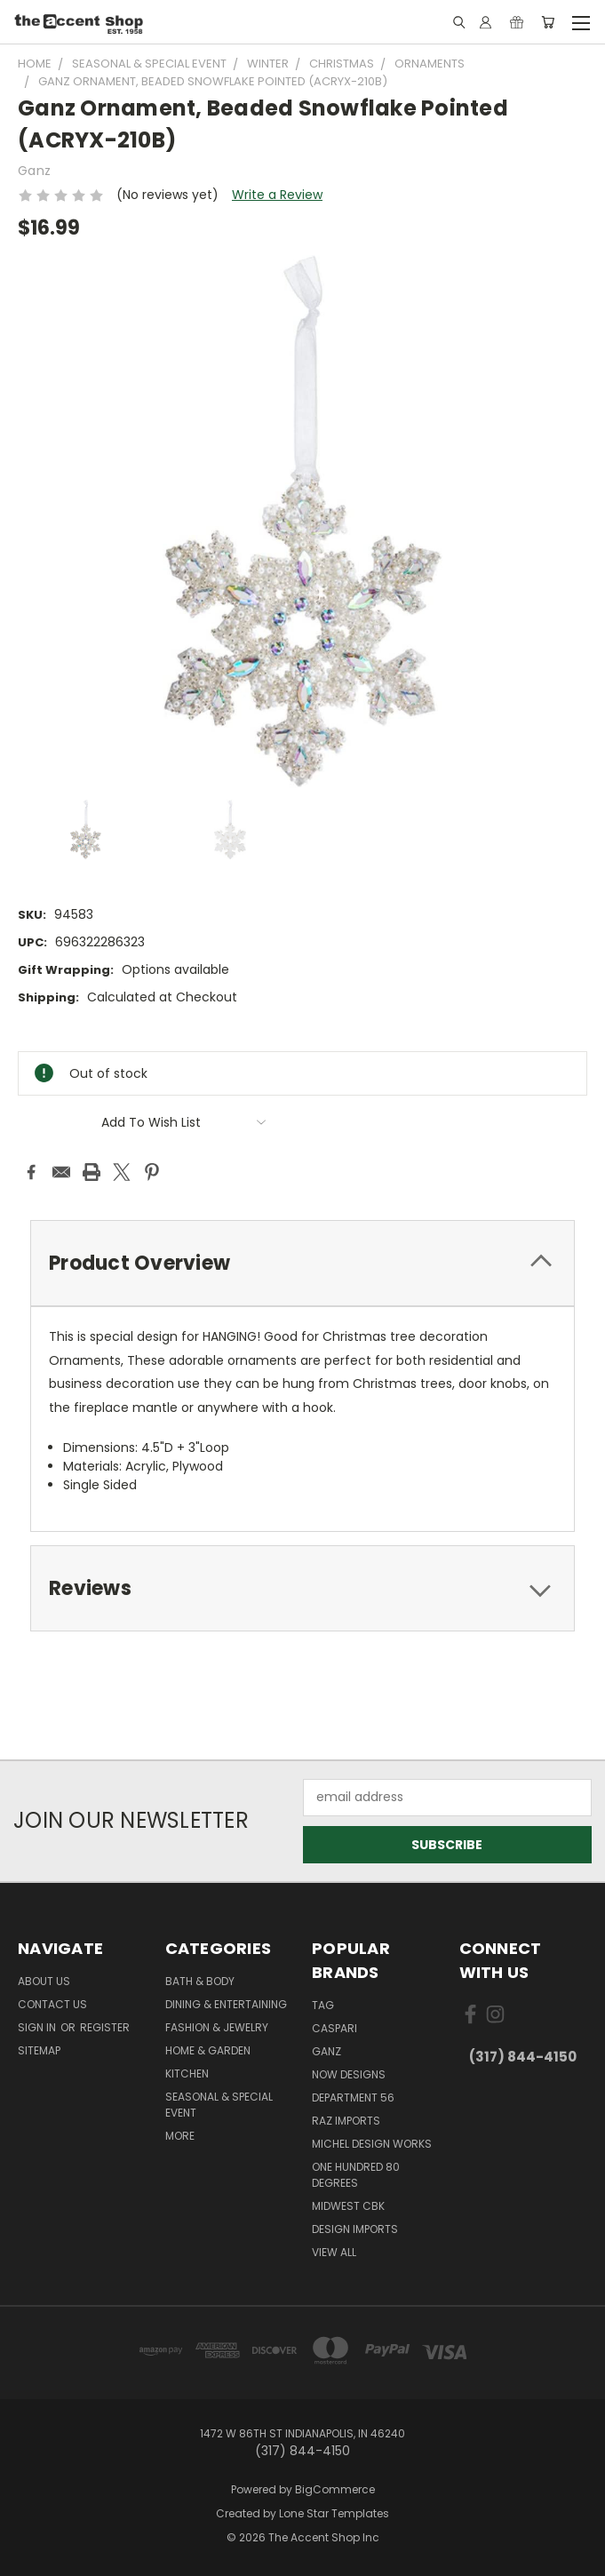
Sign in (38, 2027)
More (180, 2135)
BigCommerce (335, 2489)
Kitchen (187, 2073)
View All (334, 2252)
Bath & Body (200, 1981)
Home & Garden (208, 2050)
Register (105, 2027)
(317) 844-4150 (523, 2056)
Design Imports (355, 2229)
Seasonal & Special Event (219, 2104)
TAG (323, 2005)
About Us (44, 1981)
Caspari (334, 2028)
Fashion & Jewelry (216, 2027)
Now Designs (349, 2074)
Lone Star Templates (334, 2513)
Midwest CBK (348, 2205)
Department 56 (353, 2097)
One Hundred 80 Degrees (356, 2174)
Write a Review (277, 194)
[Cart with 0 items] (547, 22)
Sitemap (39, 2050)
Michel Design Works (372, 2143)
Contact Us (52, 2004)
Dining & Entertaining (226, 2004)
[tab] (302, 1263)
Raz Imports (346, 2120)
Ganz (326, 2051)
